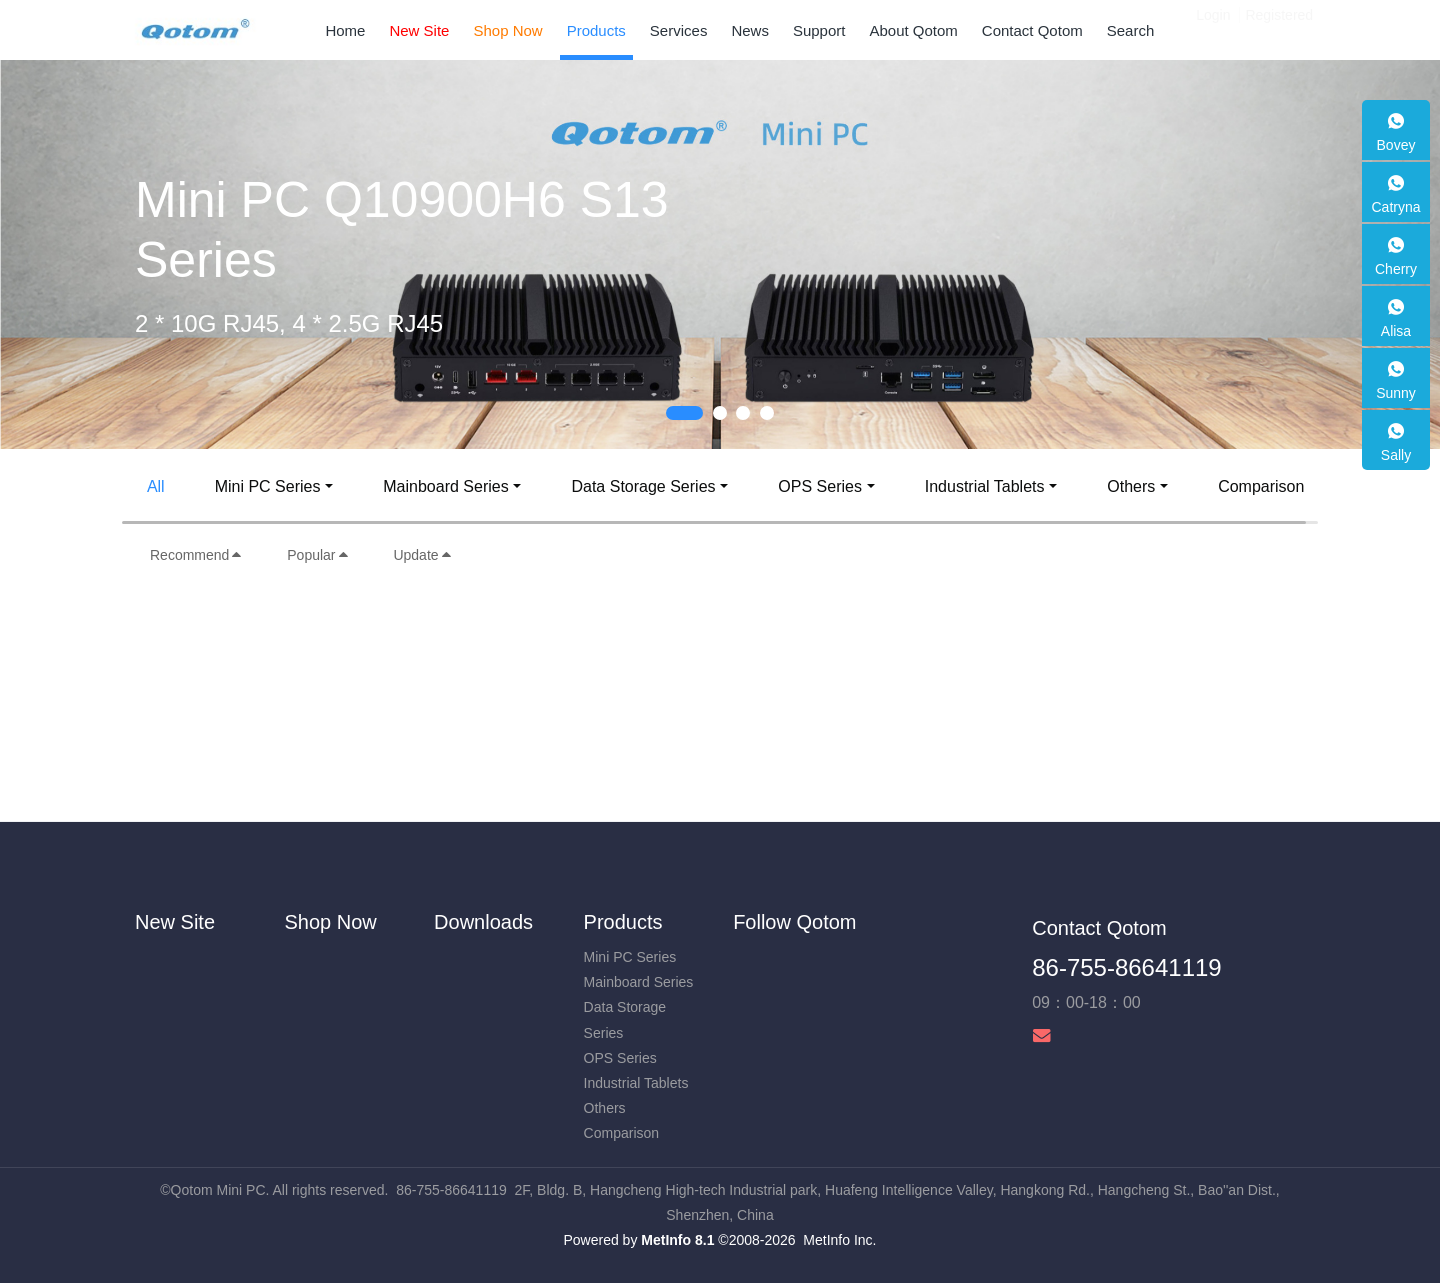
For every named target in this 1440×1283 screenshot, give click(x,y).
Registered (1279, 30)
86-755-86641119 (1127, 967)
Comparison (1261, 486)
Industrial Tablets (985, 486)
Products (623, 922)
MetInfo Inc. (839, 1240)
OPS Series (820, 486)
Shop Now (331, 922)
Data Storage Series (643, 486)
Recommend (196, 555)
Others (1131, 486)
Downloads (483, 922)
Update (422, 555)
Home (345, 30)
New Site (175, 922)
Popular (318, 555)
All (156, 486)
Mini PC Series (268, 486)
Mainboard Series (445, 486)
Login (1213, 30)
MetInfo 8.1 (677, 1240)
